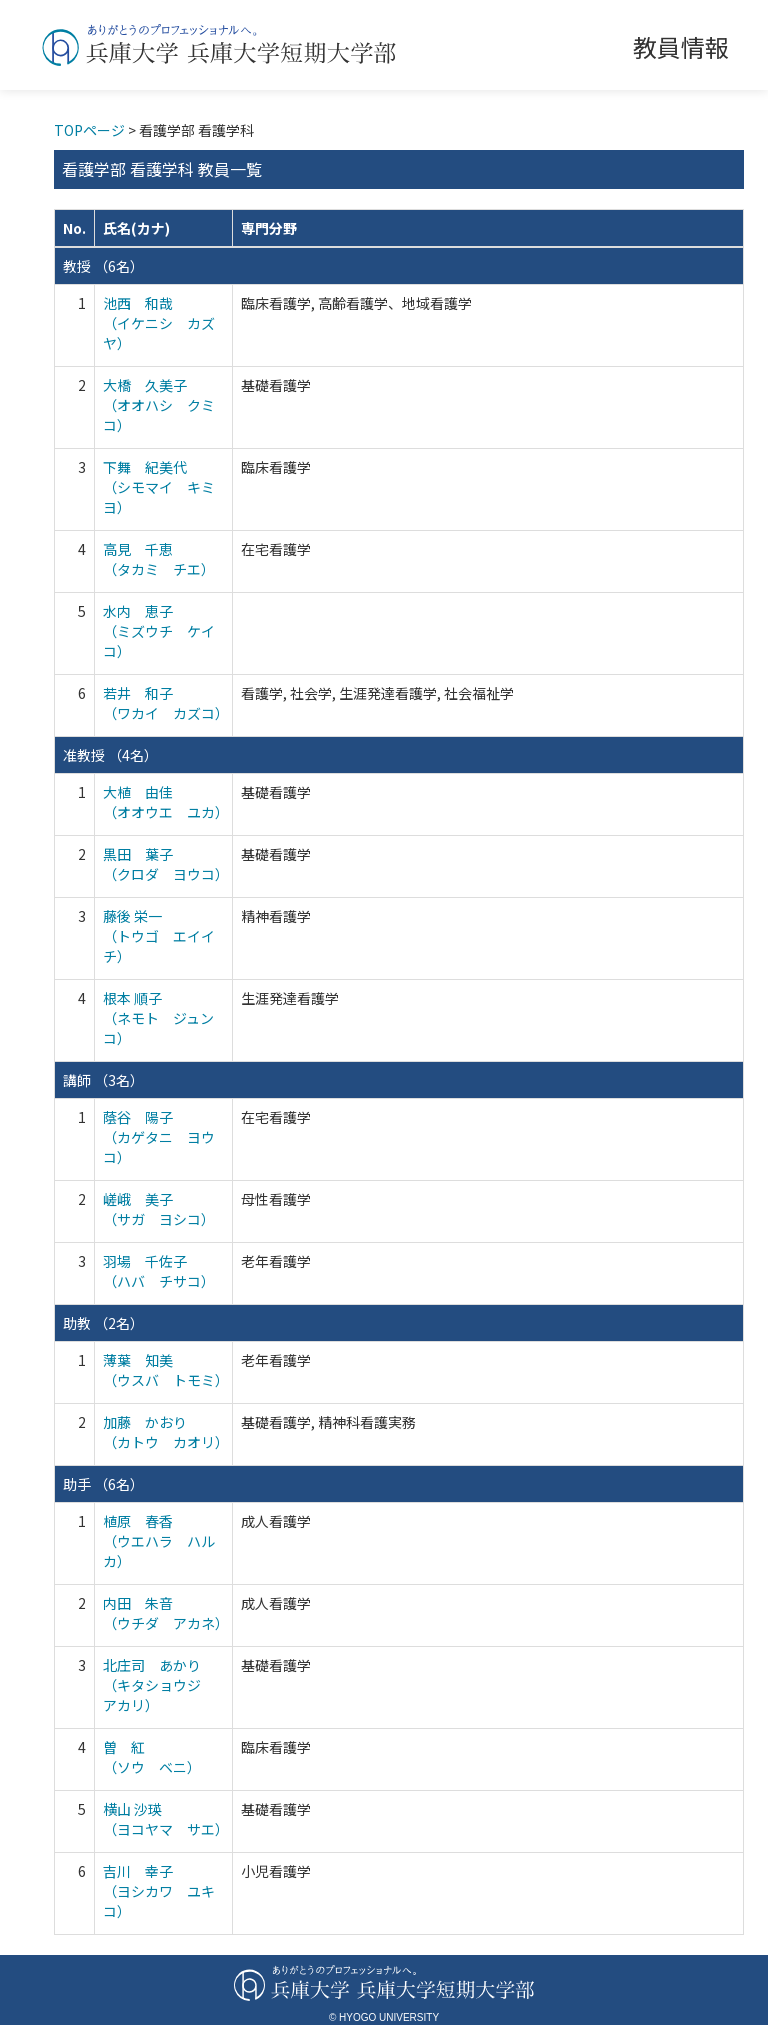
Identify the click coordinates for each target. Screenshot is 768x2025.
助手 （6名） (103, 1484)
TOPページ (89, 130)
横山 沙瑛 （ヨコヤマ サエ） (166, 1819)
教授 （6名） (103, 266)
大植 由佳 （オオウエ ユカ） (166, 802)
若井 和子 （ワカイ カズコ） (166, 703)
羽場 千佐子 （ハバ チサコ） (159, 1271)
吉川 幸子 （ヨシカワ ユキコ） (159, 1891)
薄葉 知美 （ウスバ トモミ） (166, 1370)
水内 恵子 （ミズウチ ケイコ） (159, 631)
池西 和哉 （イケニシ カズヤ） (159, 323)
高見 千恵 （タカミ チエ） (159, 559)
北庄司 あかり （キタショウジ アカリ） (159, 1685)
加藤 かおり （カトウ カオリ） (166, 1432)
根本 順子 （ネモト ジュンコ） (158, 1018)
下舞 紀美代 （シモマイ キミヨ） (159, 487)
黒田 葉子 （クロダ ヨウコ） (166, 864)
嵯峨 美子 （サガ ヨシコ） (159, 1209)
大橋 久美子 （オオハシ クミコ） (159, 405)
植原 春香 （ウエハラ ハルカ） (159, 1541)
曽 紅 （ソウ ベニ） (152, 1757)
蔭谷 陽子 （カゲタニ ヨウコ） (159, 1137)
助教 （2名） (103, 1323)
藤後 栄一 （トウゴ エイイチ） (159, 936)
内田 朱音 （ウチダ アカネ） (166, 1613)
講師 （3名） (103, 1080)
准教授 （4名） (110, 755)
